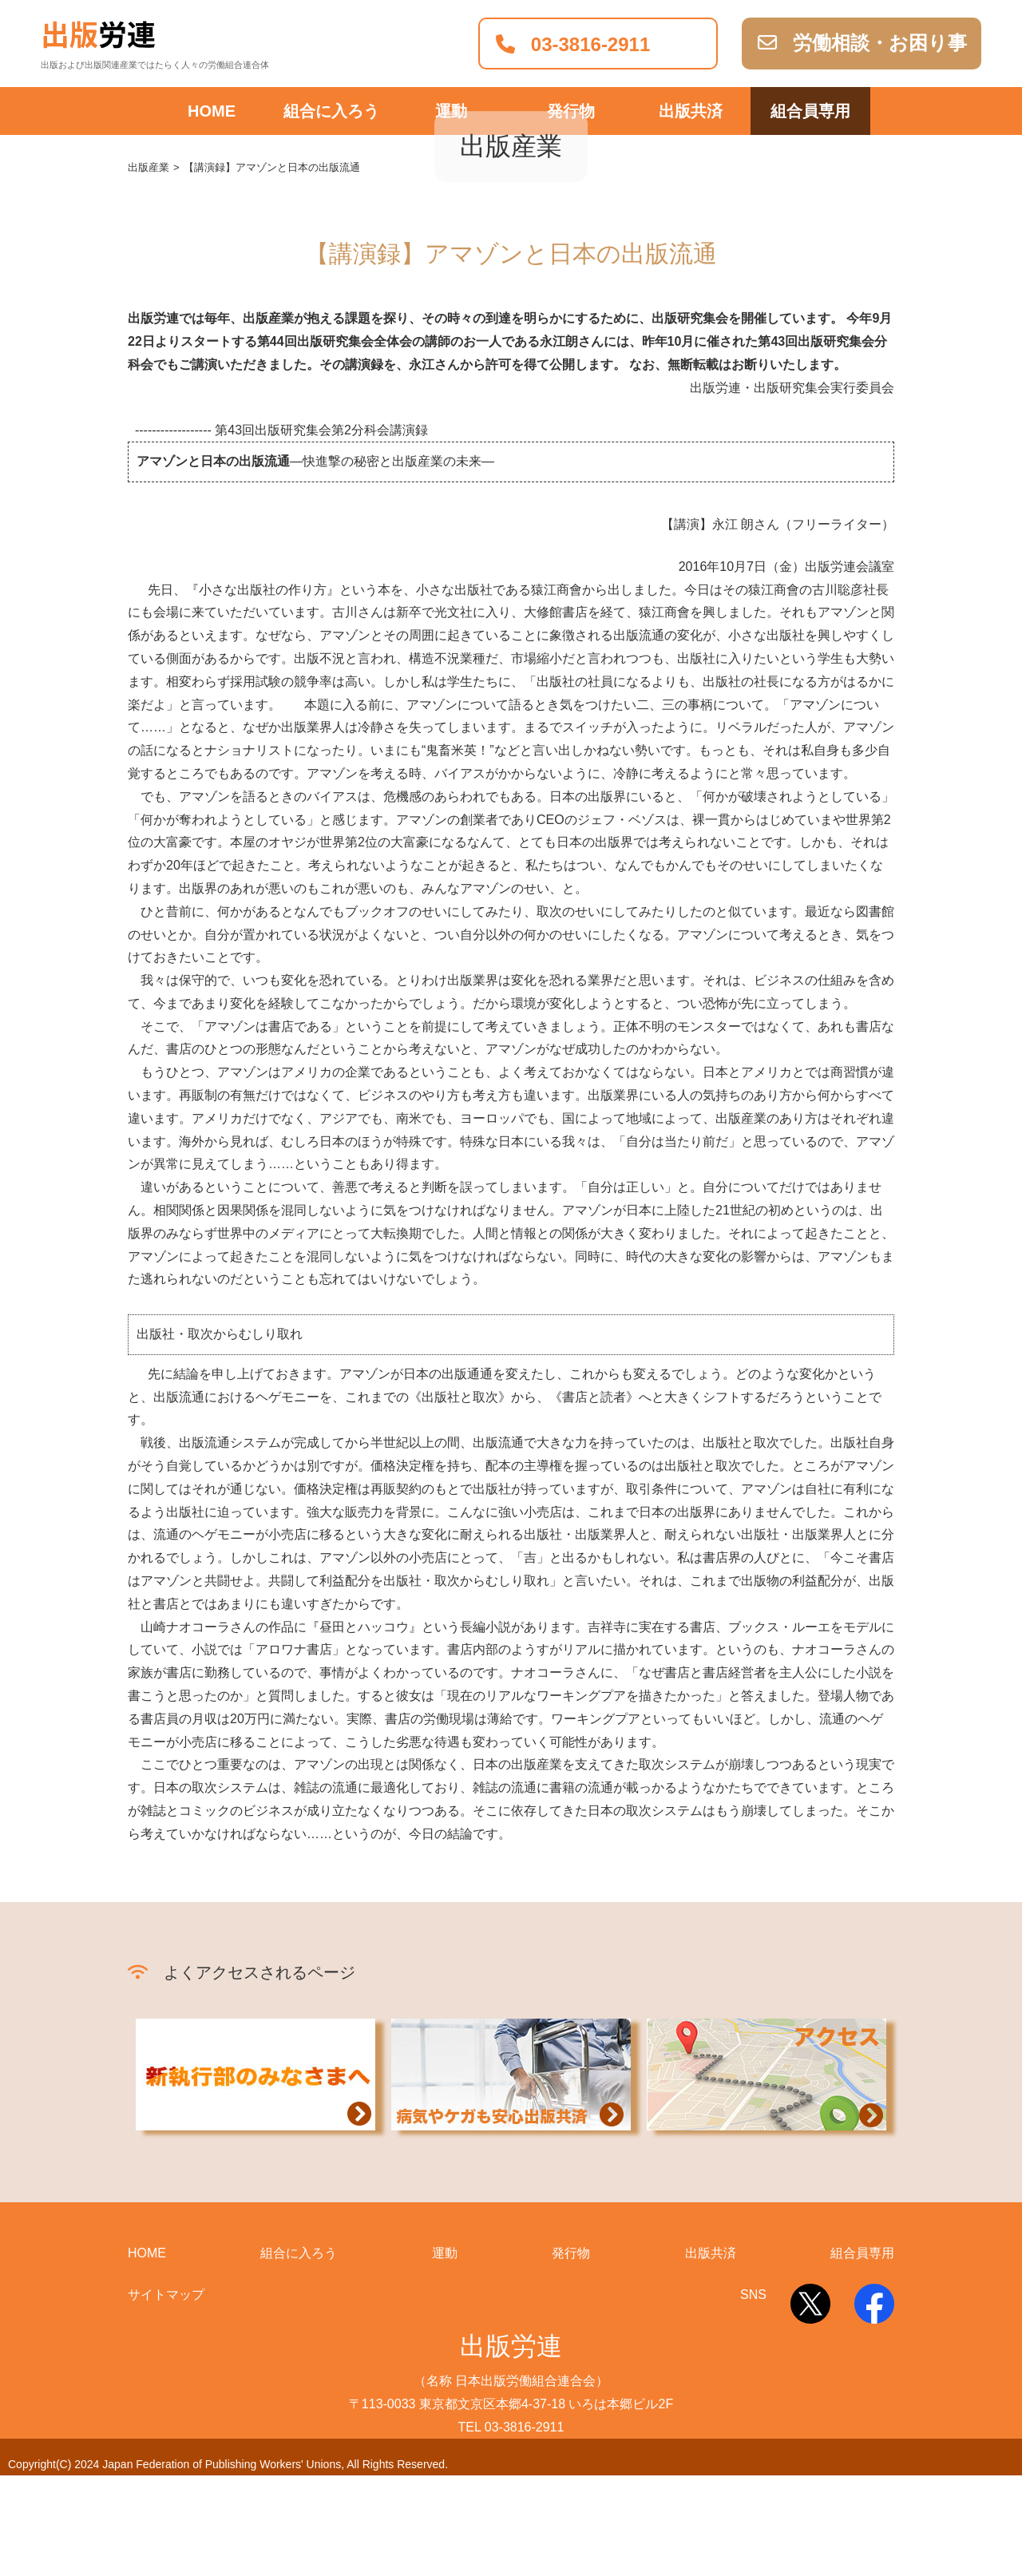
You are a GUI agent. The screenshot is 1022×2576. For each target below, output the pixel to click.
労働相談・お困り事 (862, 43)
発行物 (571, 111)
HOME (212, 111)
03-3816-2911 (573, 44)
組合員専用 (810, 111)
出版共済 (691, 111)
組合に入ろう (331, 111)
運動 (451, 111)
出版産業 (148, 269)
